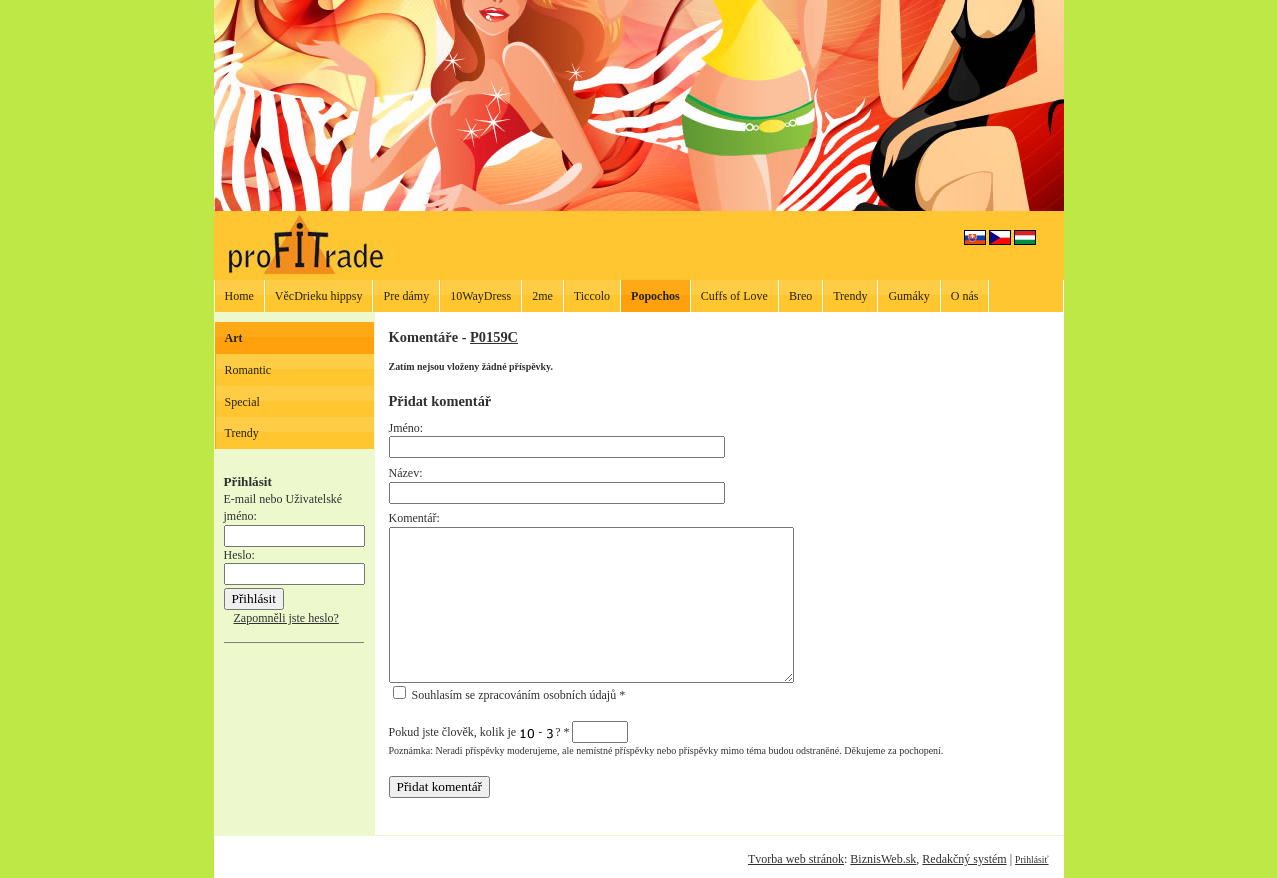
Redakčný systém (964, 859)
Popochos (655, 296)
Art (234, 338)
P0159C (494, 337)
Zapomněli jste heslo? (286, 618)
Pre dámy (406, 296)
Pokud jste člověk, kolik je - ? (509, 732)
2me (542, 296)
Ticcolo (592, 296)
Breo (800, 296)
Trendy (850, 296)
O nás (965, 296)
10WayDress (480, 296)
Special (242, 402)
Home (239, 296)
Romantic (248, 370)
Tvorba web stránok (796, 859)
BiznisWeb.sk (883, 859)
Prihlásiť (1031, 859)
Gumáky (908, 296)
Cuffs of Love (734, 296)
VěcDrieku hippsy (319, 296)
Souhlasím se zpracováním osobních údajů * (509, 695)
